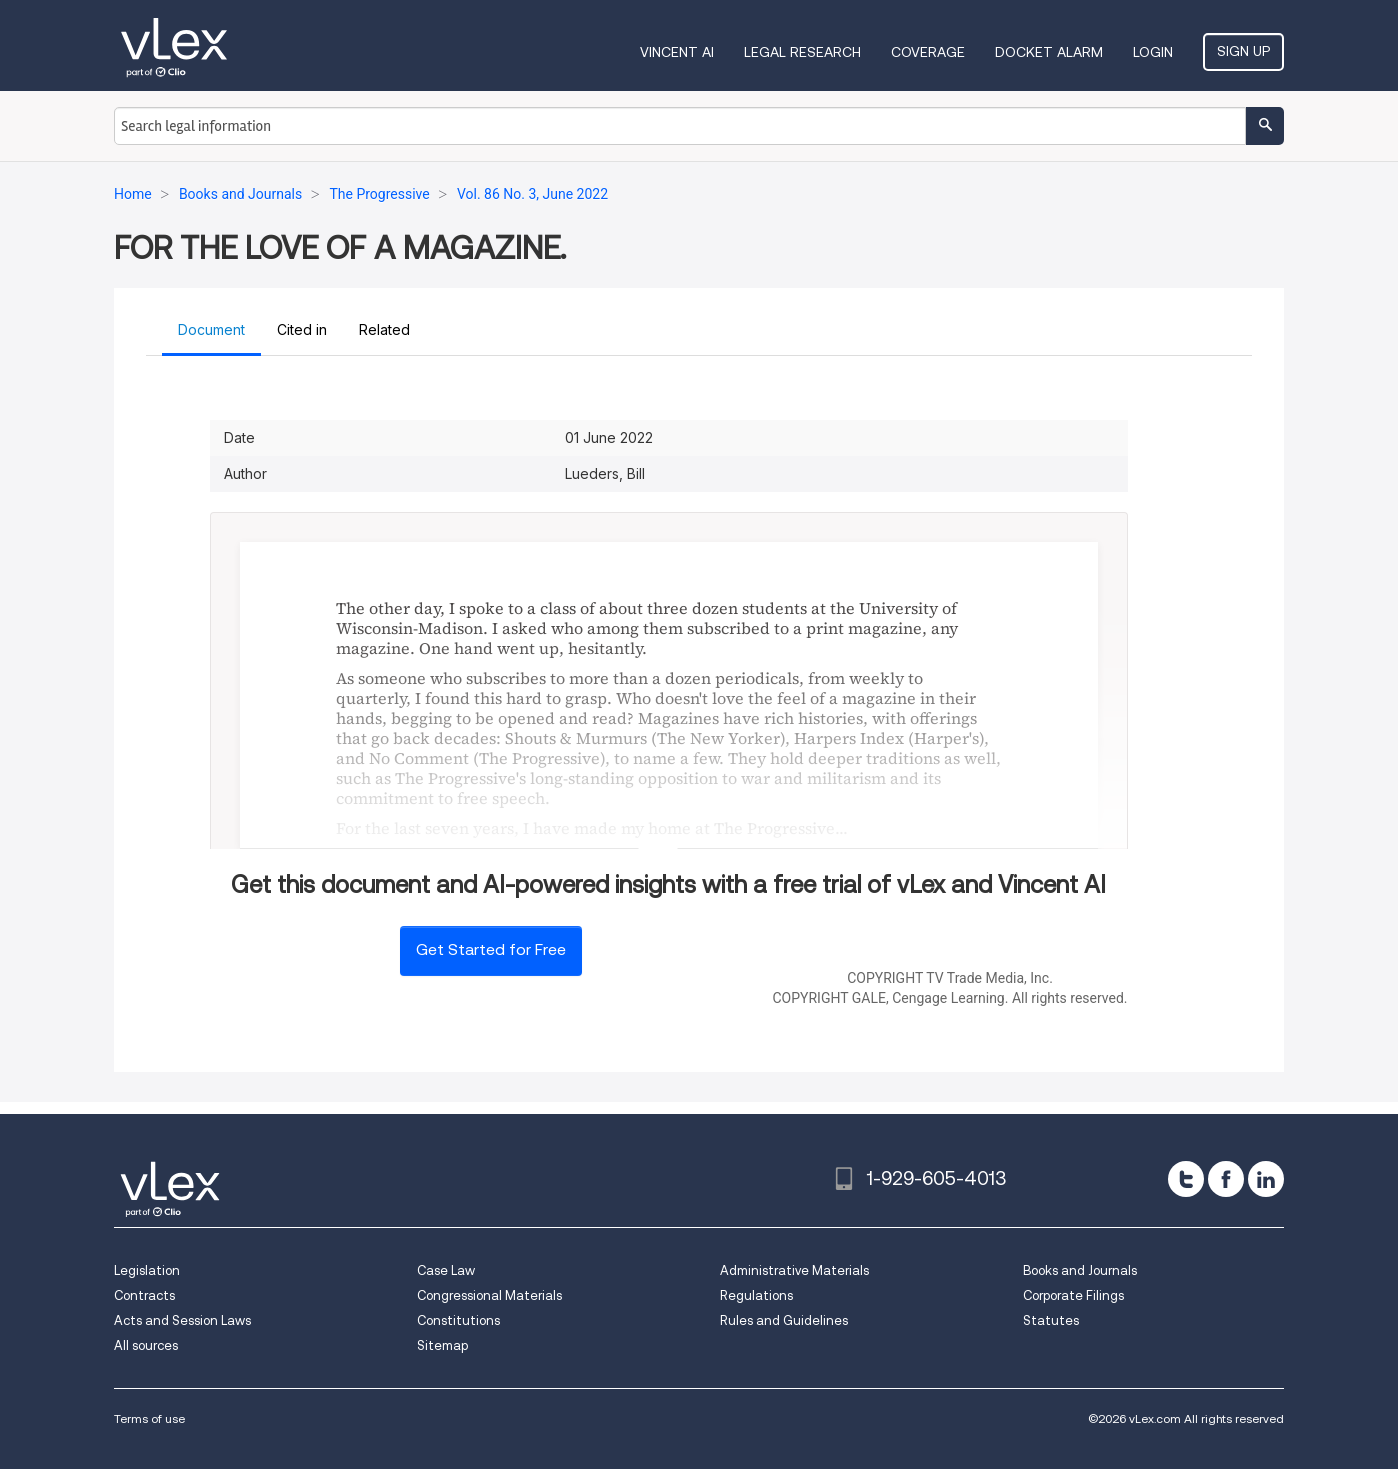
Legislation (147, 1270)
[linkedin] (1266, 1179)
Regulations (756, 1295)
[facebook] (1226, 1179)
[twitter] (1186, 1179)
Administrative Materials (794, 1270)
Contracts (144, 1295)
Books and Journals (1080, 1270)
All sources (146, 1345)
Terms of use (149, 1418)
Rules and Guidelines (784, 1320)
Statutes (1051, 1320)
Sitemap (442, 1345)
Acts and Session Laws (182, 1320)
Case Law (446, 1270)
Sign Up (1243, 51)
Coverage (928, 52)
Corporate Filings (1073, 1295)
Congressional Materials (489, 1295)
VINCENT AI (677, 52)
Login (1153, 52)
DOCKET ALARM (1049, 52)
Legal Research (802, 52)
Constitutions (458, 1320)
